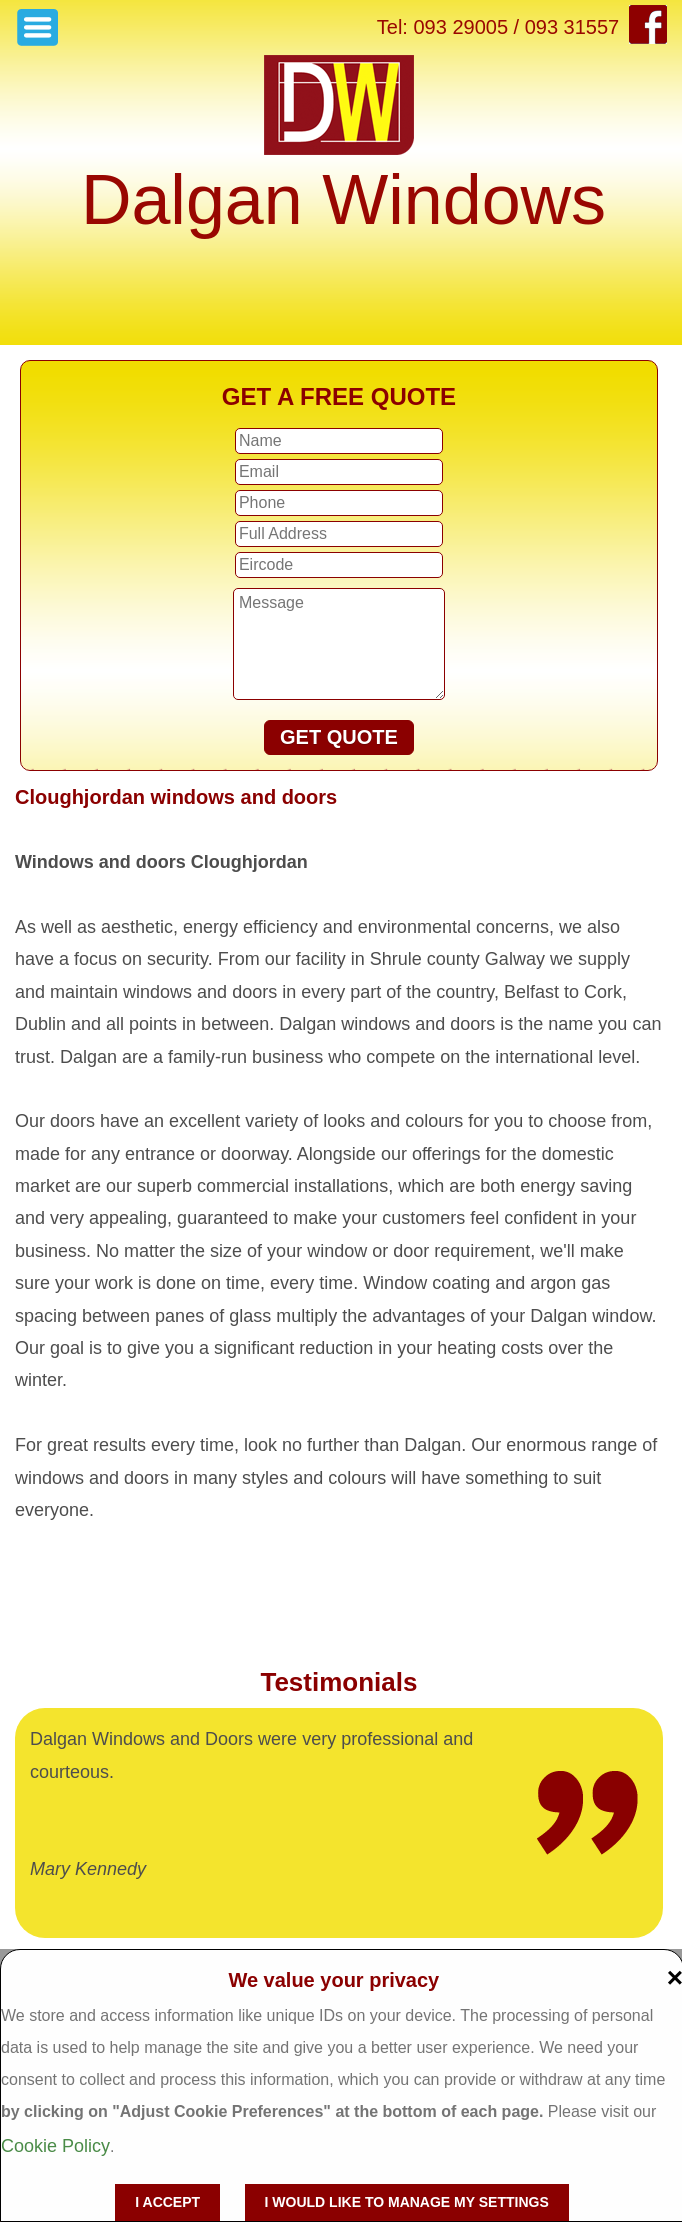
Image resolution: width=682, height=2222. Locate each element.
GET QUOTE (339, 737)
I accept (167, 2202)
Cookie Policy (55, 2146)
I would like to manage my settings (407, 2202)
